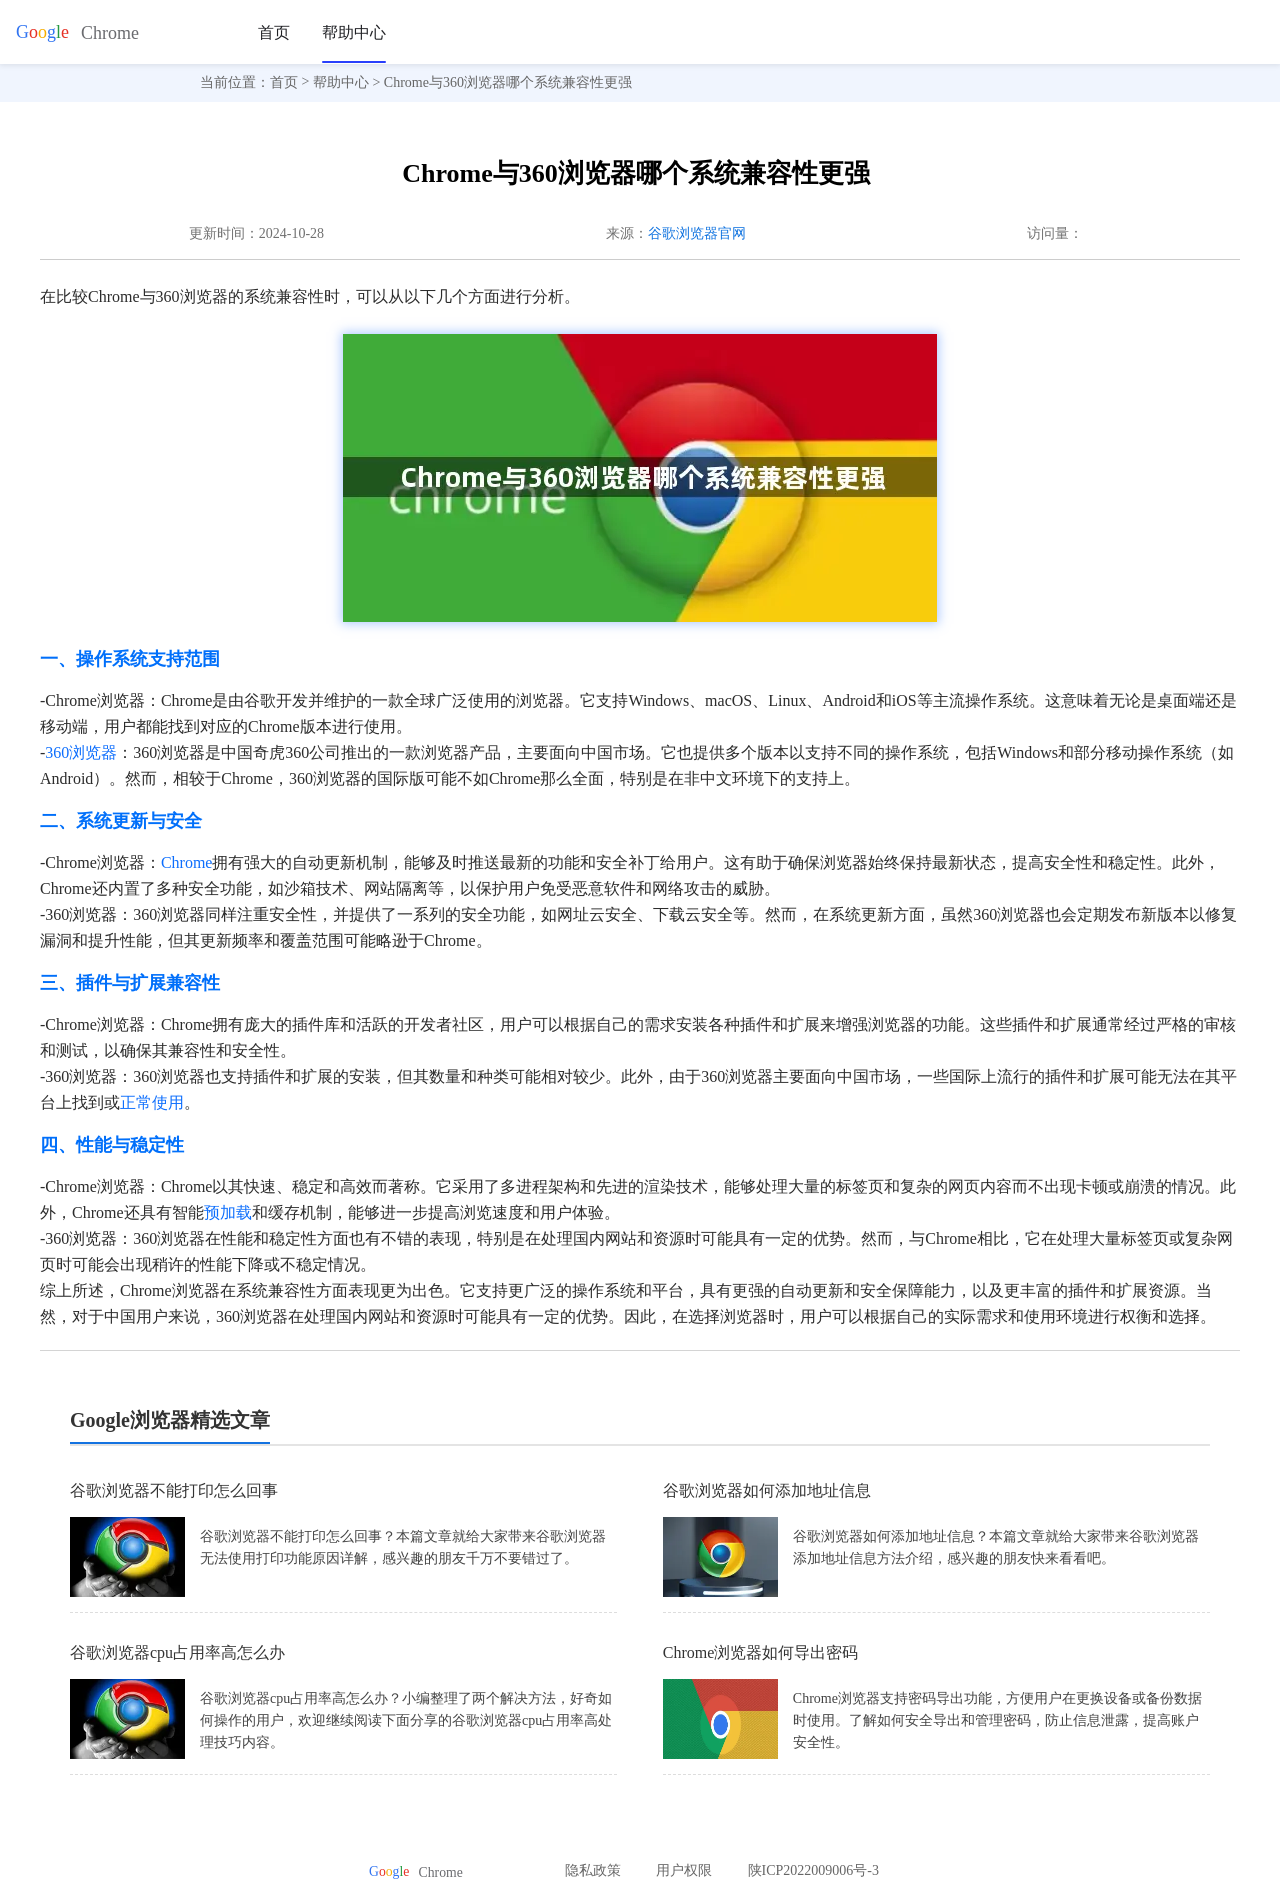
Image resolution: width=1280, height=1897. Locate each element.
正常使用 (152, 1102)
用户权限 (684, 1870)
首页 (274, 32)
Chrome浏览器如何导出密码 (761, 1652)
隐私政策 (593, 1870)
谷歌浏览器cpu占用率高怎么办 (177, 1652)
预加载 (228, 1212)
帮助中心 (354, 32)
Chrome (187, 862)
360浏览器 (81, 752)
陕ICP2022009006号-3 (813, 1870)
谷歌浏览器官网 (697, 233)
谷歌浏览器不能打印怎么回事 (174, 1490)
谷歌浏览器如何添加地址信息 (767, 1490)
